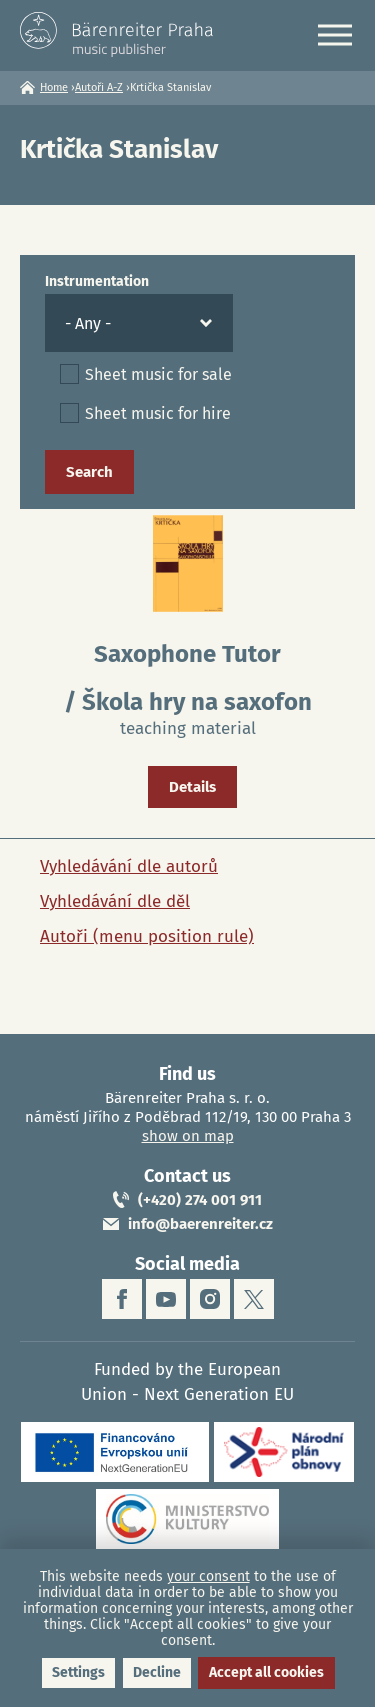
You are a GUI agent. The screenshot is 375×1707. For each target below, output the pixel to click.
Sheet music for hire (158, 413)
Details (192, 787)
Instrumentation (97, 281)
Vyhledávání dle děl (115, 901)
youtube (166, 1299)
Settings (78, 1672)
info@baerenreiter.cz (200, 1224)
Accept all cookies (266, 1672)
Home (54, 87)
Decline (157, 1672)
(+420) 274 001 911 (200, 1200)
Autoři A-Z (99, 87)
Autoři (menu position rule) (147, 936)
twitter (254, 1299)
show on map (188, 1136)
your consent (208, 1576)
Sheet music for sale (158, 374)
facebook (122, 1299)
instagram (210, 1299)
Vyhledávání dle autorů (129, 866)
